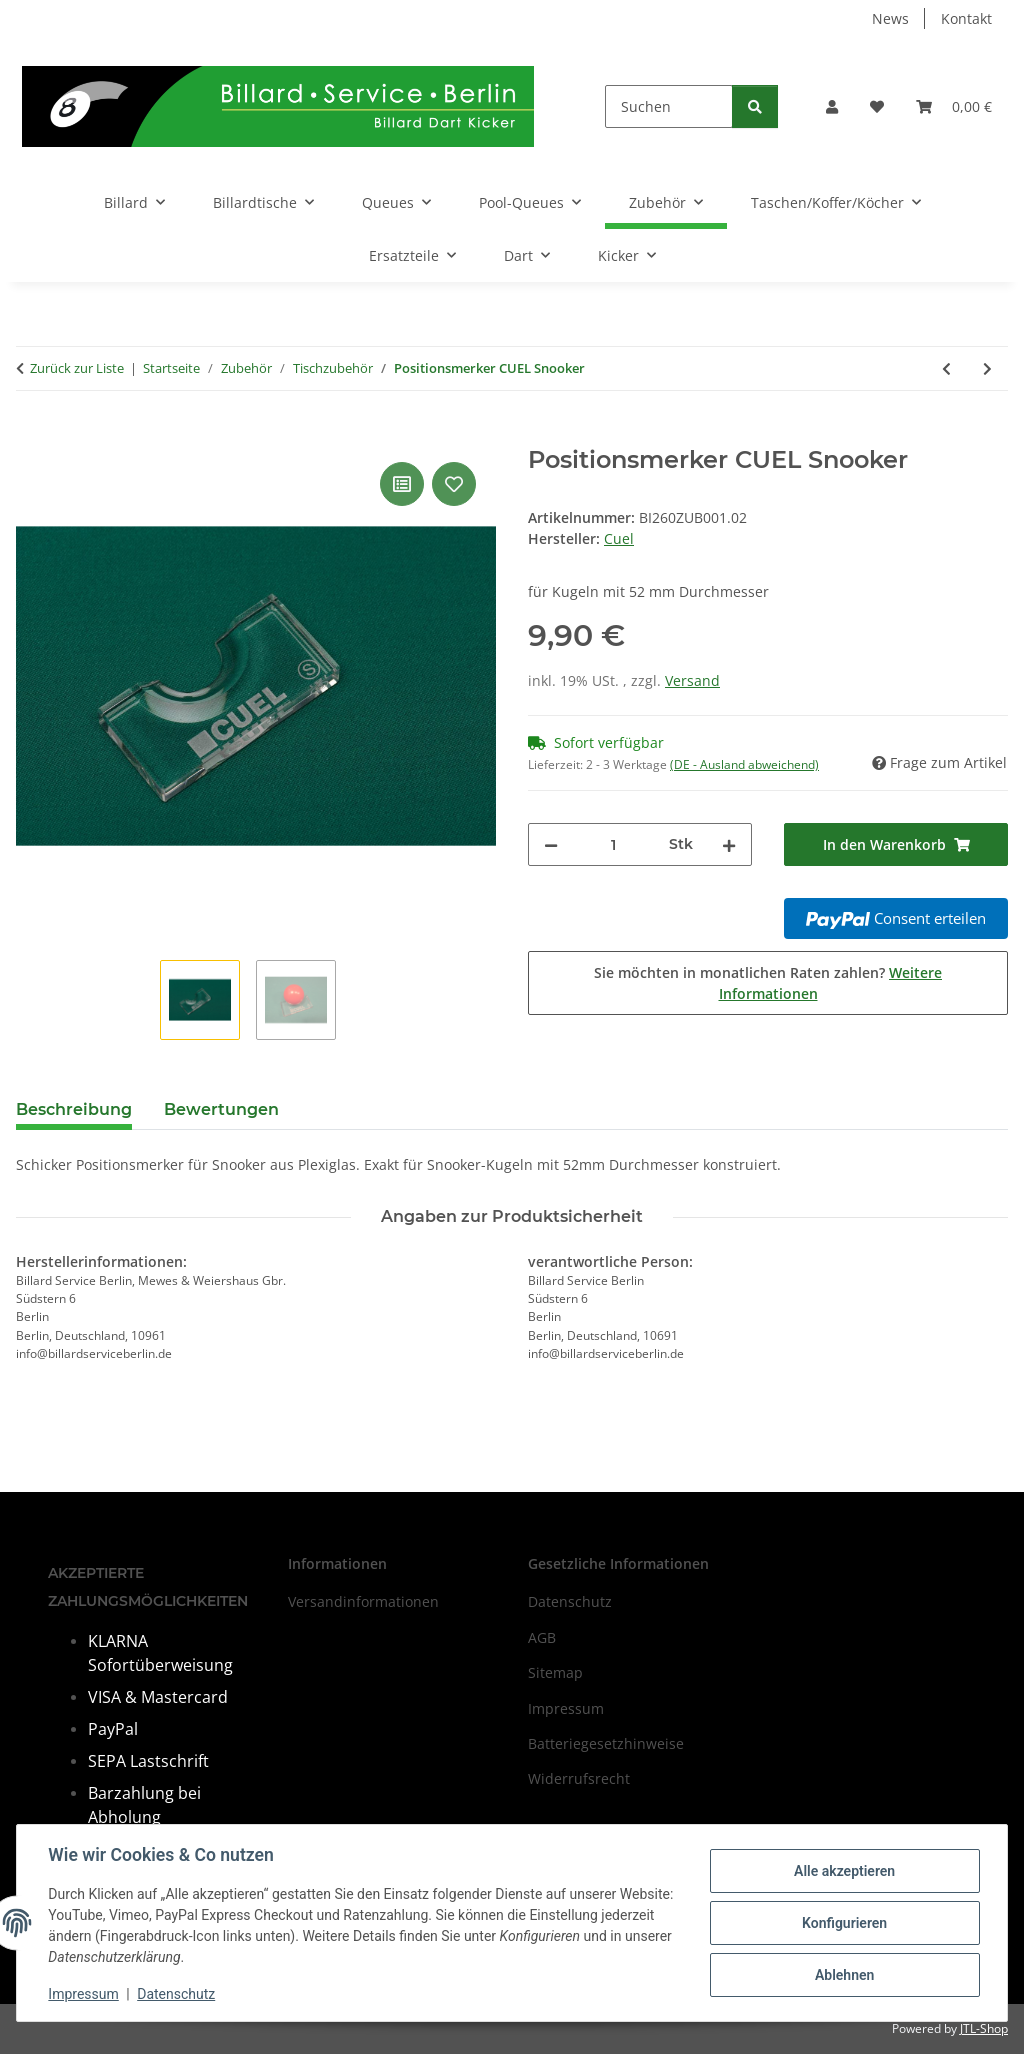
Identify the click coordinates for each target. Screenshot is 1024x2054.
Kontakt (966, 18)
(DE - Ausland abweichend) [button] (744, 764)
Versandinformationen (363, 1601)
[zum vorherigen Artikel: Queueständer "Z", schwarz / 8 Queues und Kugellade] (946, 368)
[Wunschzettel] (877, 106)
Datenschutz (177, 1994)
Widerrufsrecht (579, 1778)
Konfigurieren (843, 1923)
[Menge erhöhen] (729, 844)
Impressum (84, 1994)
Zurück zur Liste (77, 368)
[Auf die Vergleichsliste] (402, 484)
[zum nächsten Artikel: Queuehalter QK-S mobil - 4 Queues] (987, 368)
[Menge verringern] (551, 844)
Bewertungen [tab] (221, 1109)
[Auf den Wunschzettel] (454, 484)
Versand (692, 680)
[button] (832, 106)
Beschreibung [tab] (74, 1109)
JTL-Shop (984, 2028)
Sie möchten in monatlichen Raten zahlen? (768, 983)
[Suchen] (669, 106)
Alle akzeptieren (843, 1871)
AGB (542, 1637)
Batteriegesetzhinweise (606, 1743)
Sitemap (555, 1672)
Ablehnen (843, 1975)
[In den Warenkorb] (32, 435)
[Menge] (613, 844)
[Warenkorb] (954, 106)
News (890, 18)
